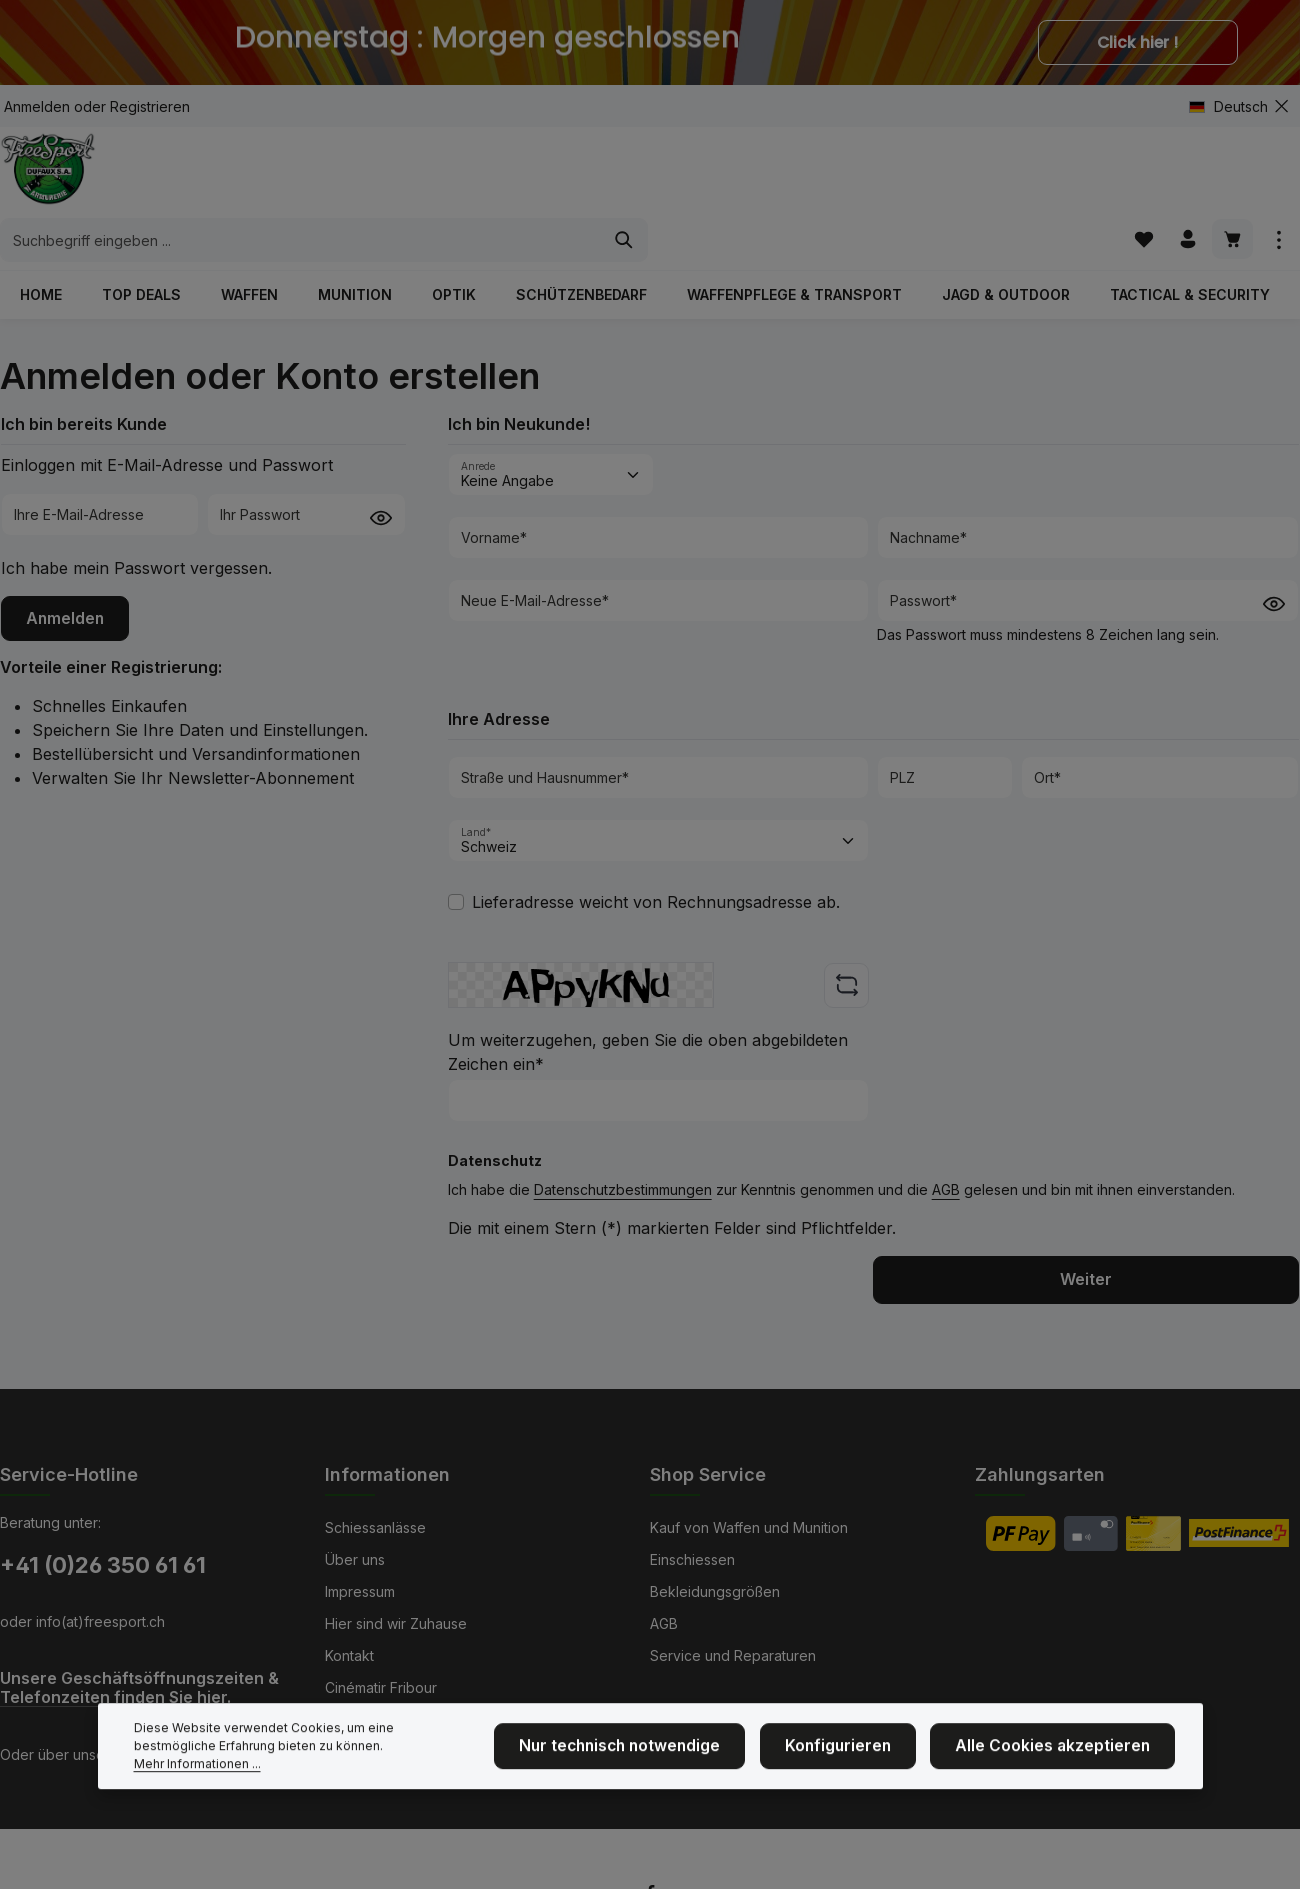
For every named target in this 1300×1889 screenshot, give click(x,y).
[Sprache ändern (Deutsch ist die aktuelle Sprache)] (1236, 106)
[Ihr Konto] (1184, 179)
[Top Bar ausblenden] (1281, 106)
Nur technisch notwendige (668, 1790)
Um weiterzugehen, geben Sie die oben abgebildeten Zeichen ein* (648, 1015)
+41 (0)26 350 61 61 (103, 1564)
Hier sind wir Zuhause (396, 1622)
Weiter (1086, 1242)
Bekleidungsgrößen (715, 1590)
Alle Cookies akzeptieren (1065, 1790)
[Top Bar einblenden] (1278, 179)
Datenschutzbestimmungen (623, 1152)
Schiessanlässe (375, 1526)
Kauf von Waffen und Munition (749, 1526)
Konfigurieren (870, 1790)
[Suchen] (950, 180)
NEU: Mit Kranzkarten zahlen (418, 1718)
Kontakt (349, 1654)
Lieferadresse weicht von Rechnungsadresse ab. (656, 865)
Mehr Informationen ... (364, 1799)
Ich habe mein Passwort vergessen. (136, 530)
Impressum (360, 1590)
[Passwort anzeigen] (381, 478)
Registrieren (150, 106)
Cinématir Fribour (381, 1686)
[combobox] (627, 180)
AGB (946, 1152)
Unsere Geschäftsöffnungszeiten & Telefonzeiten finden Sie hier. (139, 1687)
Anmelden (37, 106)
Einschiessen (692, 1558)
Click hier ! (1138, 42)
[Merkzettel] (1137, 179)
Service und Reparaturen (733, 1654)
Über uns (355, 1558)
